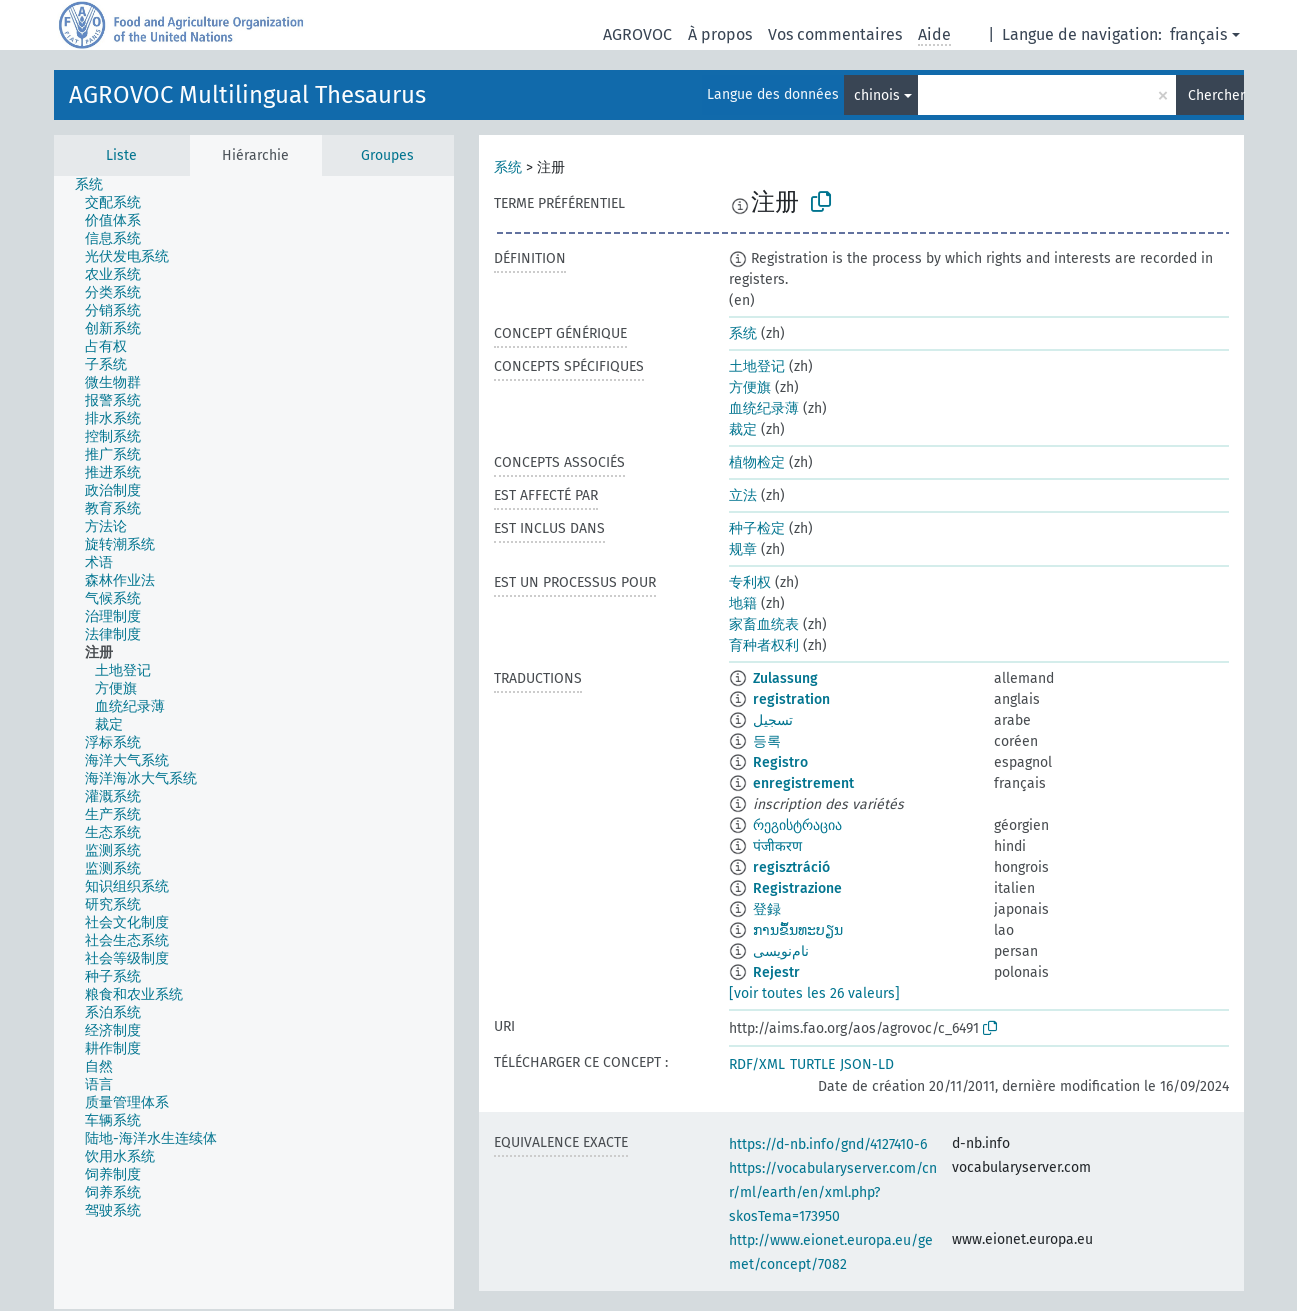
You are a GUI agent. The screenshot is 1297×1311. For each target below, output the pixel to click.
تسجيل (773, 720)
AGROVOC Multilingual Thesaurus (247, 95)
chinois (877, 95)
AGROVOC (637, 34)
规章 (743, 549)
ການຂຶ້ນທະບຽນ (798, 930)
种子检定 (757, 528)
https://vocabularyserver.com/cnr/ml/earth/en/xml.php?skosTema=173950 (833, 1192)
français (1198, 34)
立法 (743, 495)
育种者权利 (764, 645)
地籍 (743, 603)
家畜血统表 (764, 624)
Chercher (1216, 95)
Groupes (387, 155)
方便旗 (750, 387)
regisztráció (791, 867)
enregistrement (803, 783)
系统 (508, 167)
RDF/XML (757, 1064)
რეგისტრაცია (797, 825)
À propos (720, 34)
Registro (780, 762)
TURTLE (812, 1064)
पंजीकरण (777, 846)
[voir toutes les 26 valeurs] (814, 993)
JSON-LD (867, 1064)
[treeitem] (97, 185)
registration (791, 699)
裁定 (743, 429)
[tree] (254, 742)
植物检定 (757, 462)
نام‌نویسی (781, 951)
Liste (121, 155)
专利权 (750, 582)
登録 (767, 909)
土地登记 (757, 366)
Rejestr (776, 972)
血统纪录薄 (764, 408)
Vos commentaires (835, 34)
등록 (767, 741)
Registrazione (797, 888)
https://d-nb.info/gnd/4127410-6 (828, 1144)
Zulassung (785, 678)
